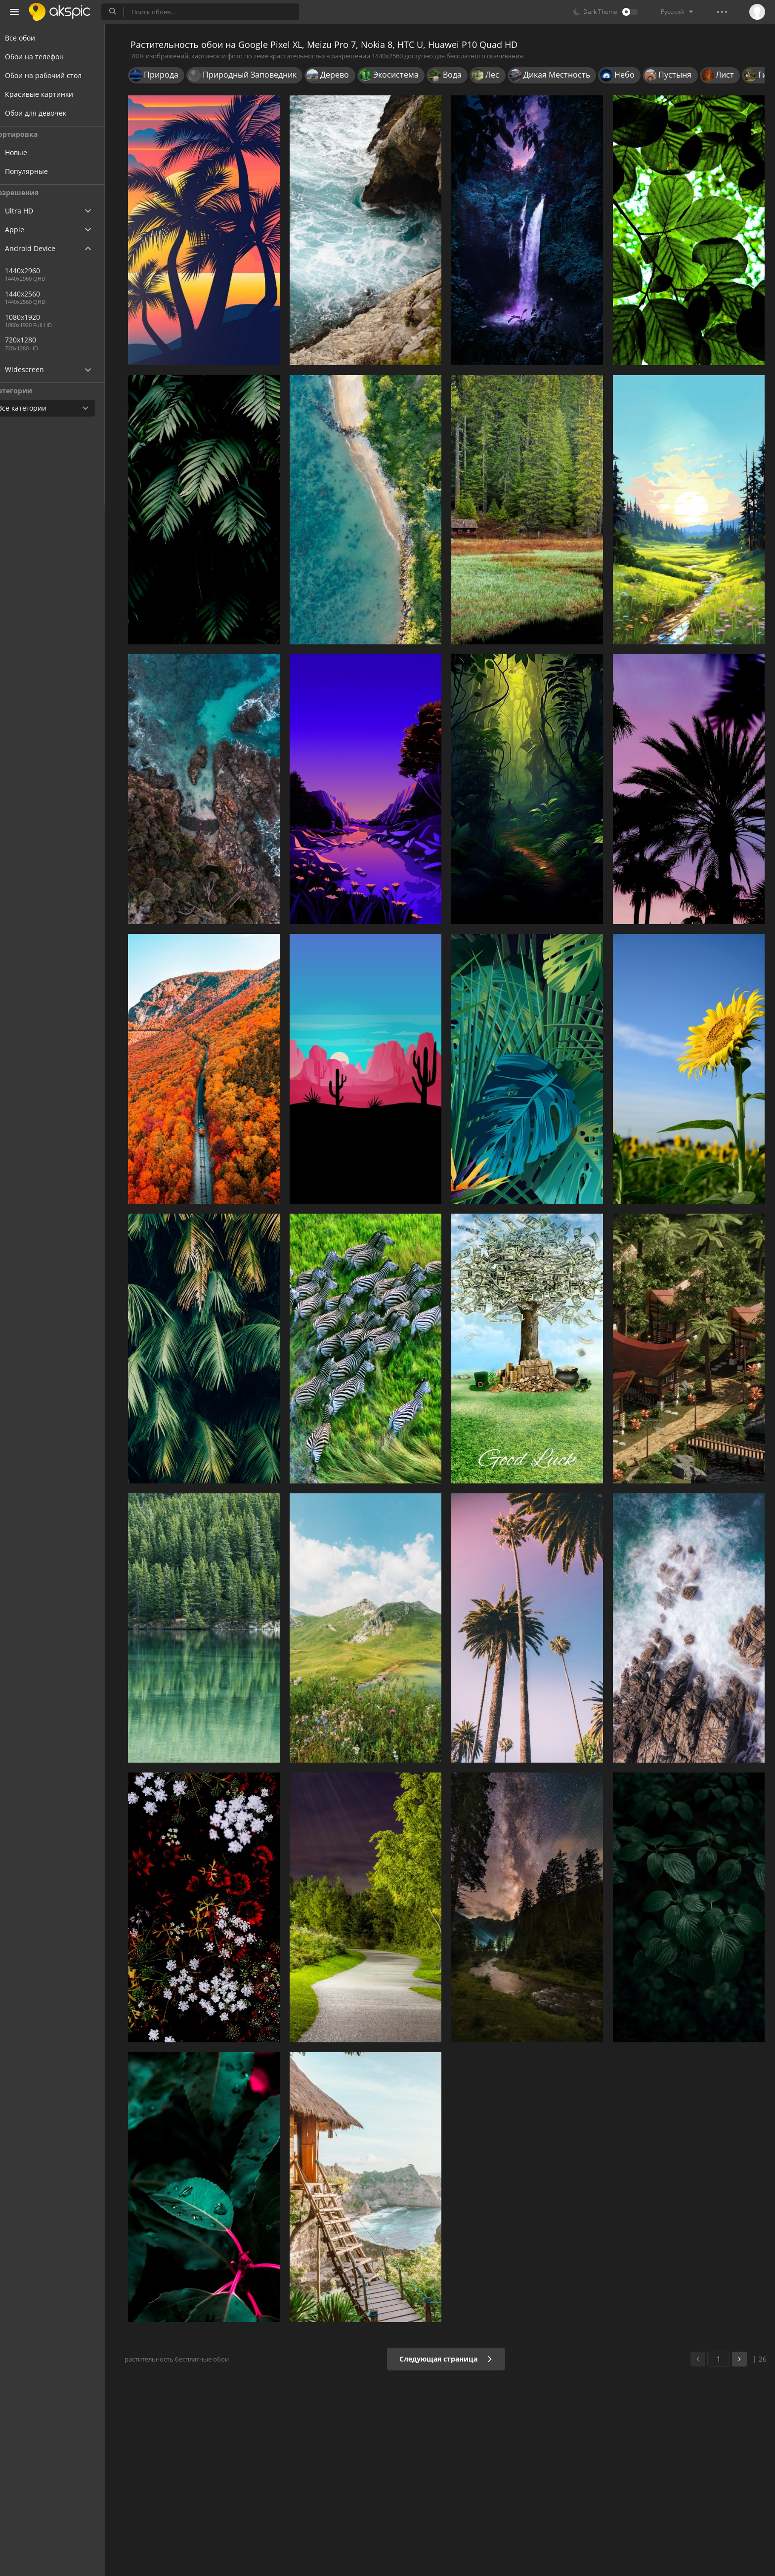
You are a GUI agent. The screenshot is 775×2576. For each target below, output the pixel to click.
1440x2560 (74, 293)
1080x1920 (41, 317)
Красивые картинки (51, 94)
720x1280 (39, 339)
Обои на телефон (46, 56)
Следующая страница (449, 2359)
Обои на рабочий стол (55, 75)
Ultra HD (31, 210)
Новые (35, 152)
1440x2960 (41, 270)
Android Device (42, 248)
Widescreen (36, 369)
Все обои (32, 37)
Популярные (45, 171)
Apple (26, 229)
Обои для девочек (47, 113)
